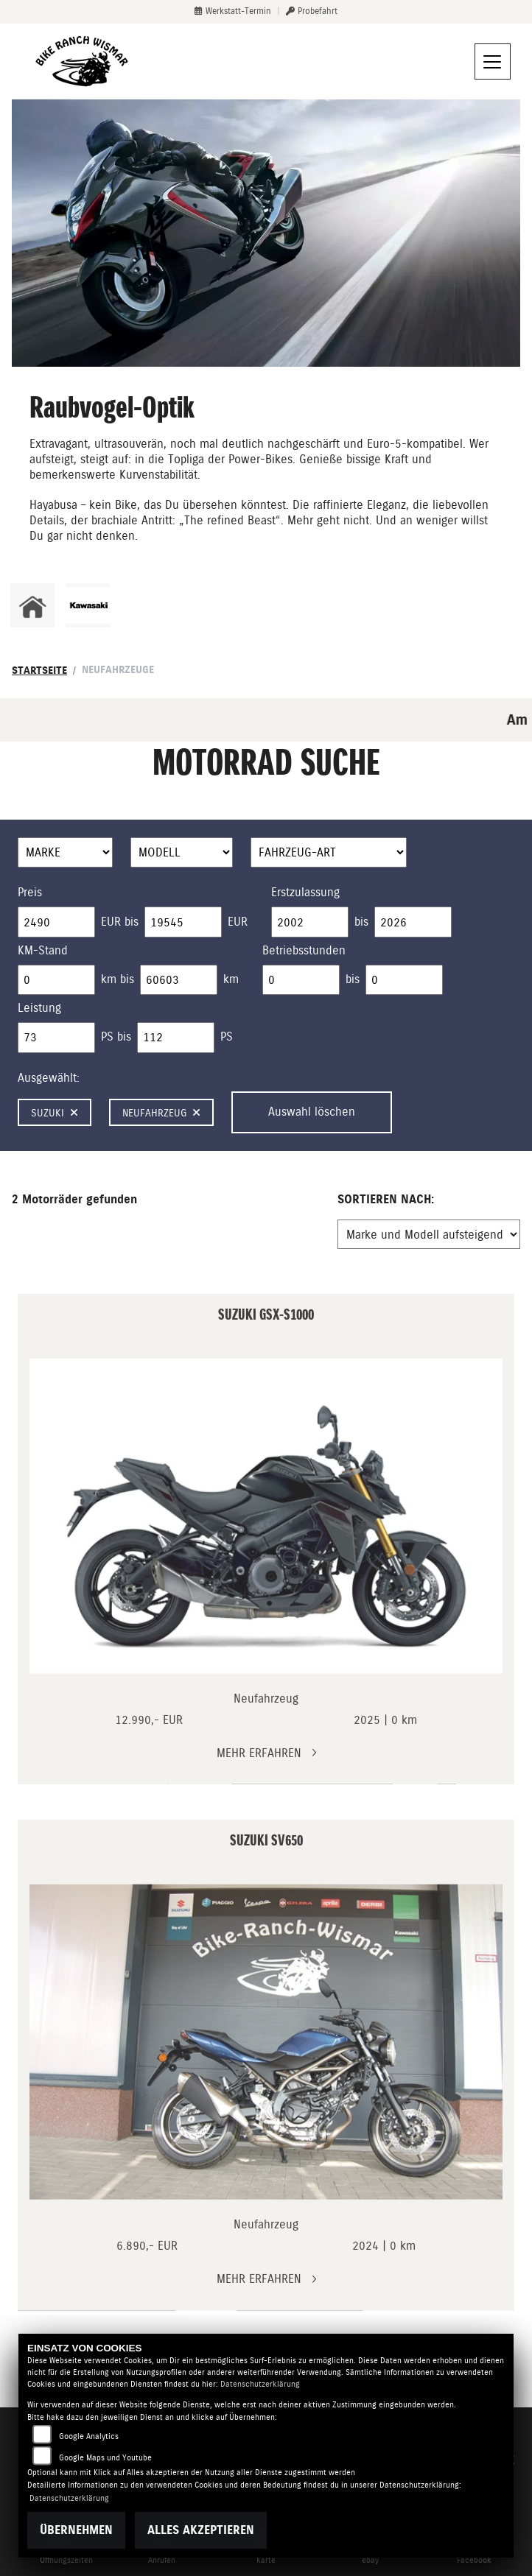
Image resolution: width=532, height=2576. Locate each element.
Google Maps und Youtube (105, 2458)
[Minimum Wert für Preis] (56, 922)
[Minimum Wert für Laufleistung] (56, 980)
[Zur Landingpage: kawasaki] (88, 605)
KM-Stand (43, 950)
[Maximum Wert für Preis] (183, 922)
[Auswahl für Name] (181, 852)
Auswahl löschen (311, 1112)
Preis (30, 892)
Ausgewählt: (49, 1078)
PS (226, 1037)
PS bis (116, 1037)
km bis (117, 979)
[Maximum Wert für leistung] (175, 1037)
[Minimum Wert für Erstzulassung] (310, 922)
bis (361, 922)
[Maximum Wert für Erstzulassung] (413, 922)
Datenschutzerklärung (260, 2384)
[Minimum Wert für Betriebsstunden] (301, 980)
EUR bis (120, 922)
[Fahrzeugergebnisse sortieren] (428, 1234)
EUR (238, 922)
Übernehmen (76, 2530)
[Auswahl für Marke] (65, 852)
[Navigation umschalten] (493, 61)
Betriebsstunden (304, 950)
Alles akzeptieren (200, 2530)
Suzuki (54, 1113)
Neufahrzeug (161, 1113)
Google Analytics (89, 2436)
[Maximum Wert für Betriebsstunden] (404, 980)
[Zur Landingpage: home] (32, 605)
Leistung (39, 1008)
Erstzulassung (305, 892)
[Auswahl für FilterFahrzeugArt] (329, 852)
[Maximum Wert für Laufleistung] (178, 980)
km (231, 979)
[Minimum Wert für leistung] (56, 1037)
